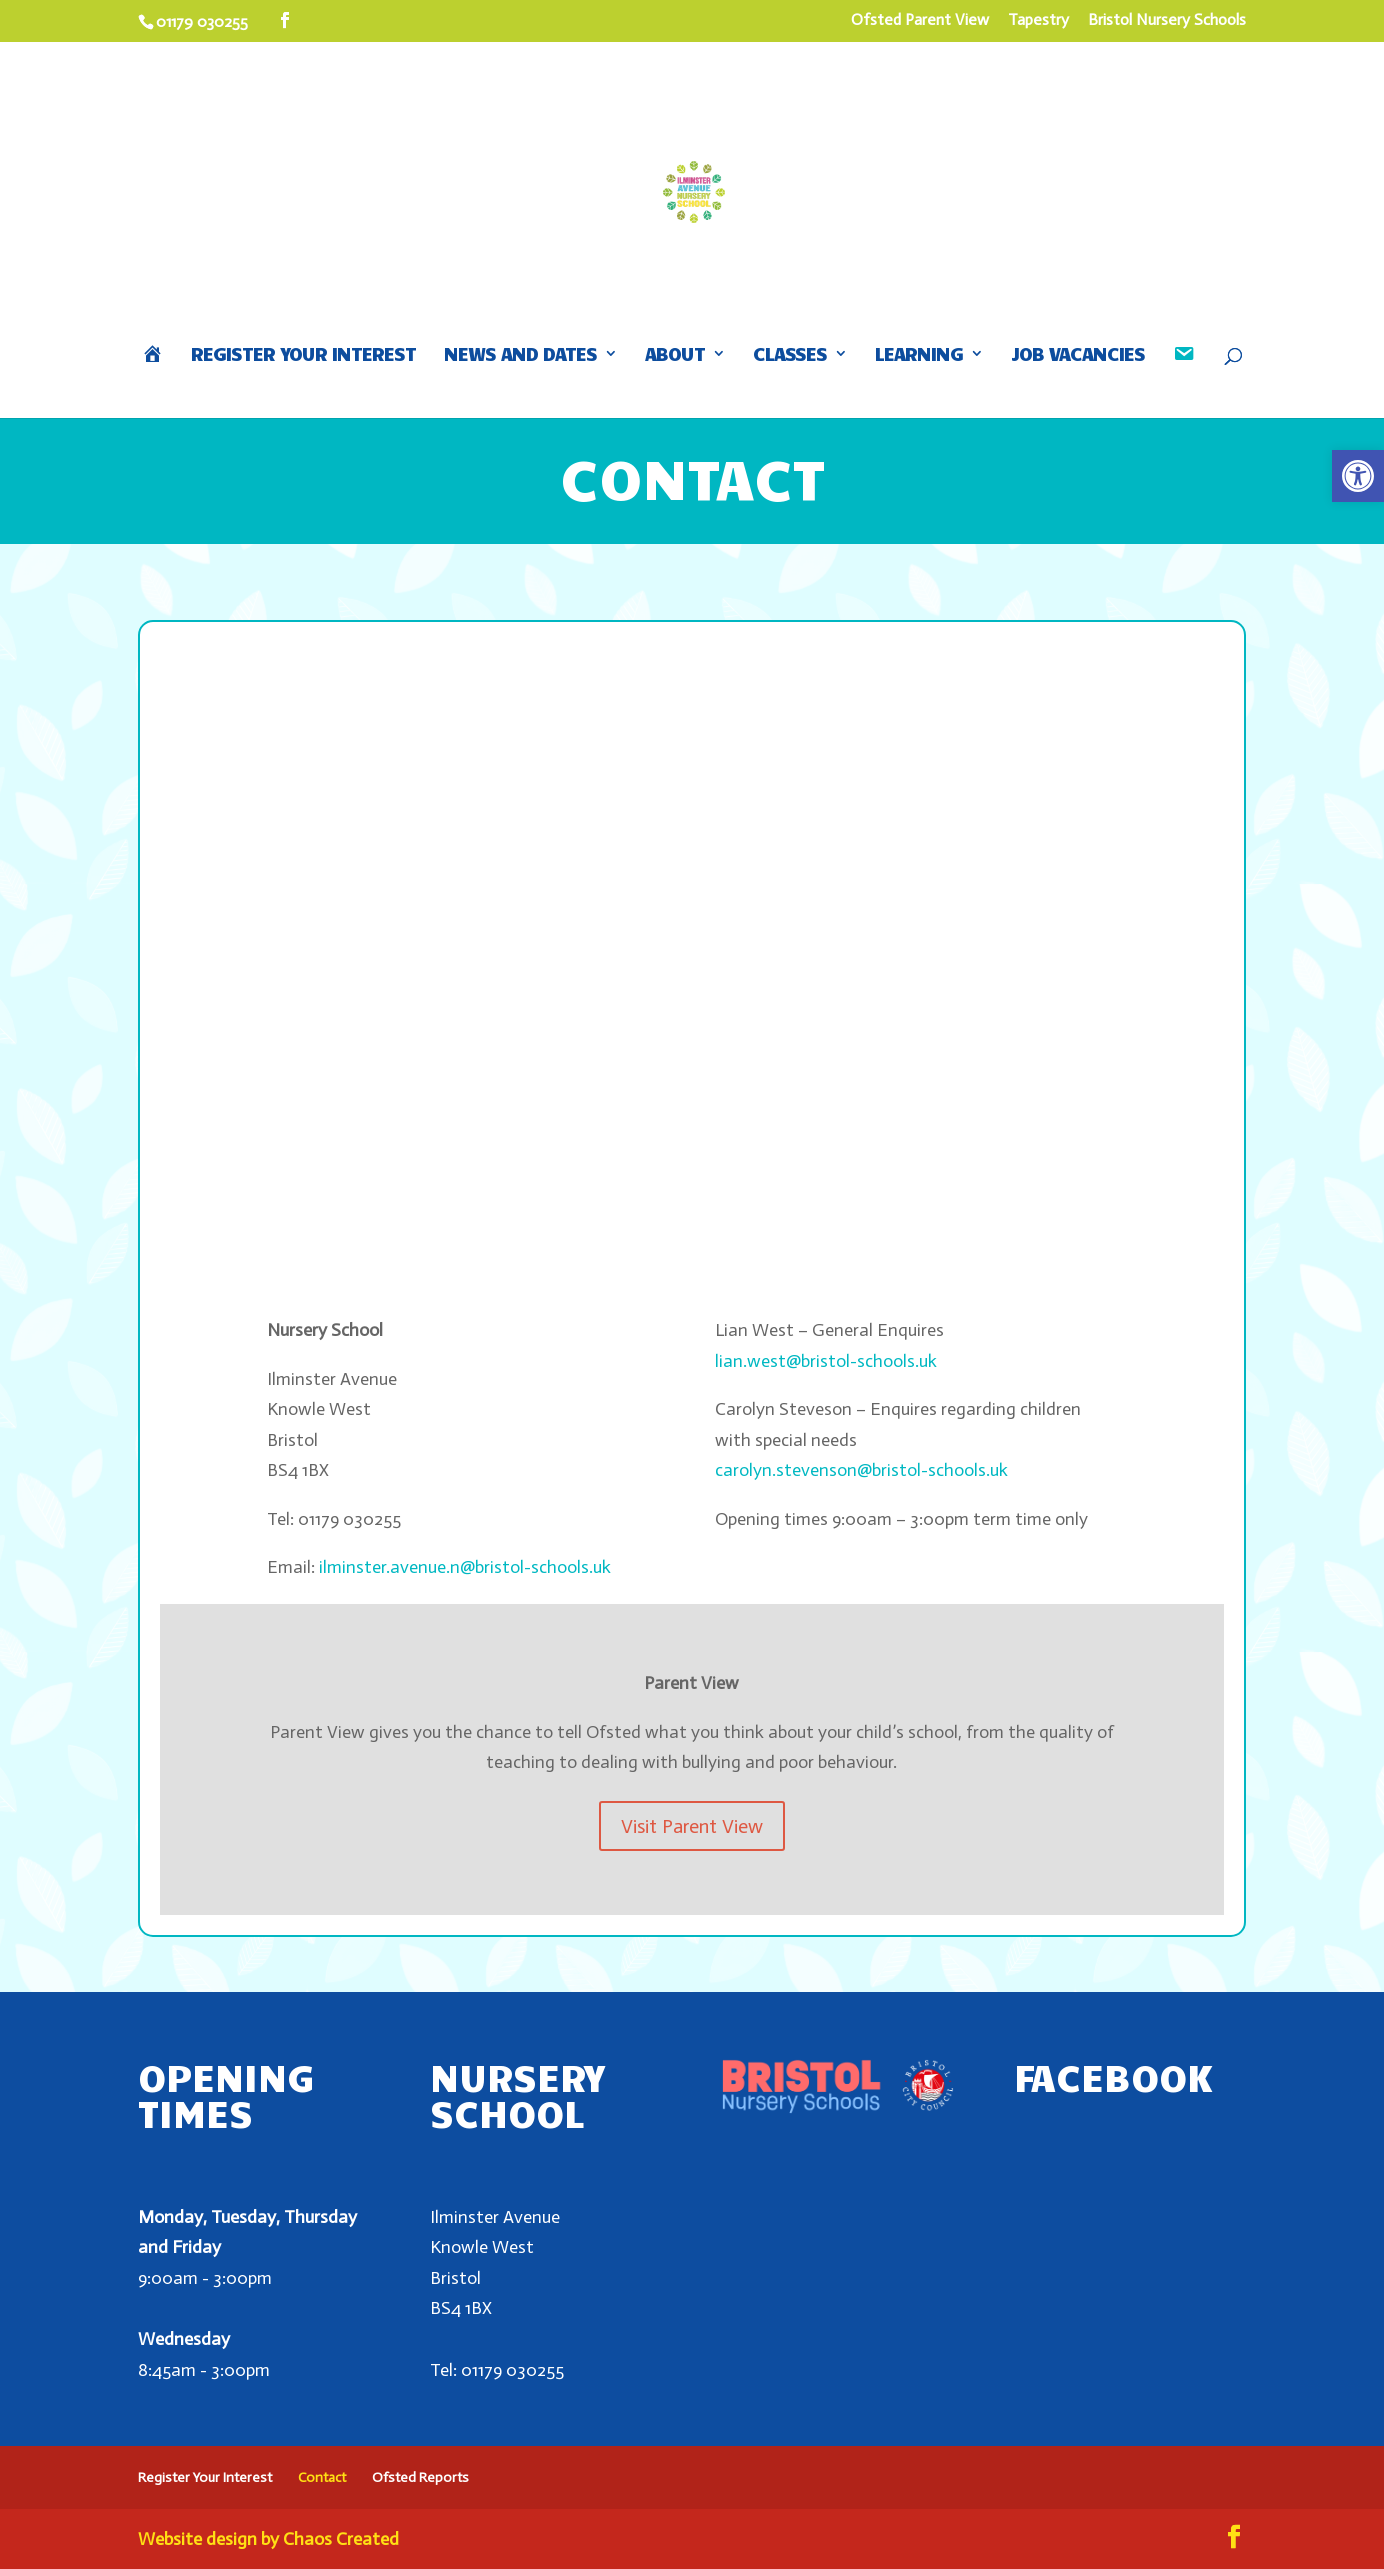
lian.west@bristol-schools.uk (826, 1361)
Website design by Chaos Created (268, 2539)
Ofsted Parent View (920, 20)
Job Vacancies (1078, 355)
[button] (1358, 476)
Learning (919, 355)
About (675, 355)
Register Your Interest (303, 355)
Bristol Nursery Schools (1167, 20)
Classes (790, 355)
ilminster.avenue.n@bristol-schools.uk (465, 1567)
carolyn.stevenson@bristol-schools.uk (861, 1470)
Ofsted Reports (420, 2477)
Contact (322, 2477)
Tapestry (1038, 20)
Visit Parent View (692, 1826)
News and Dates (520, 355)
